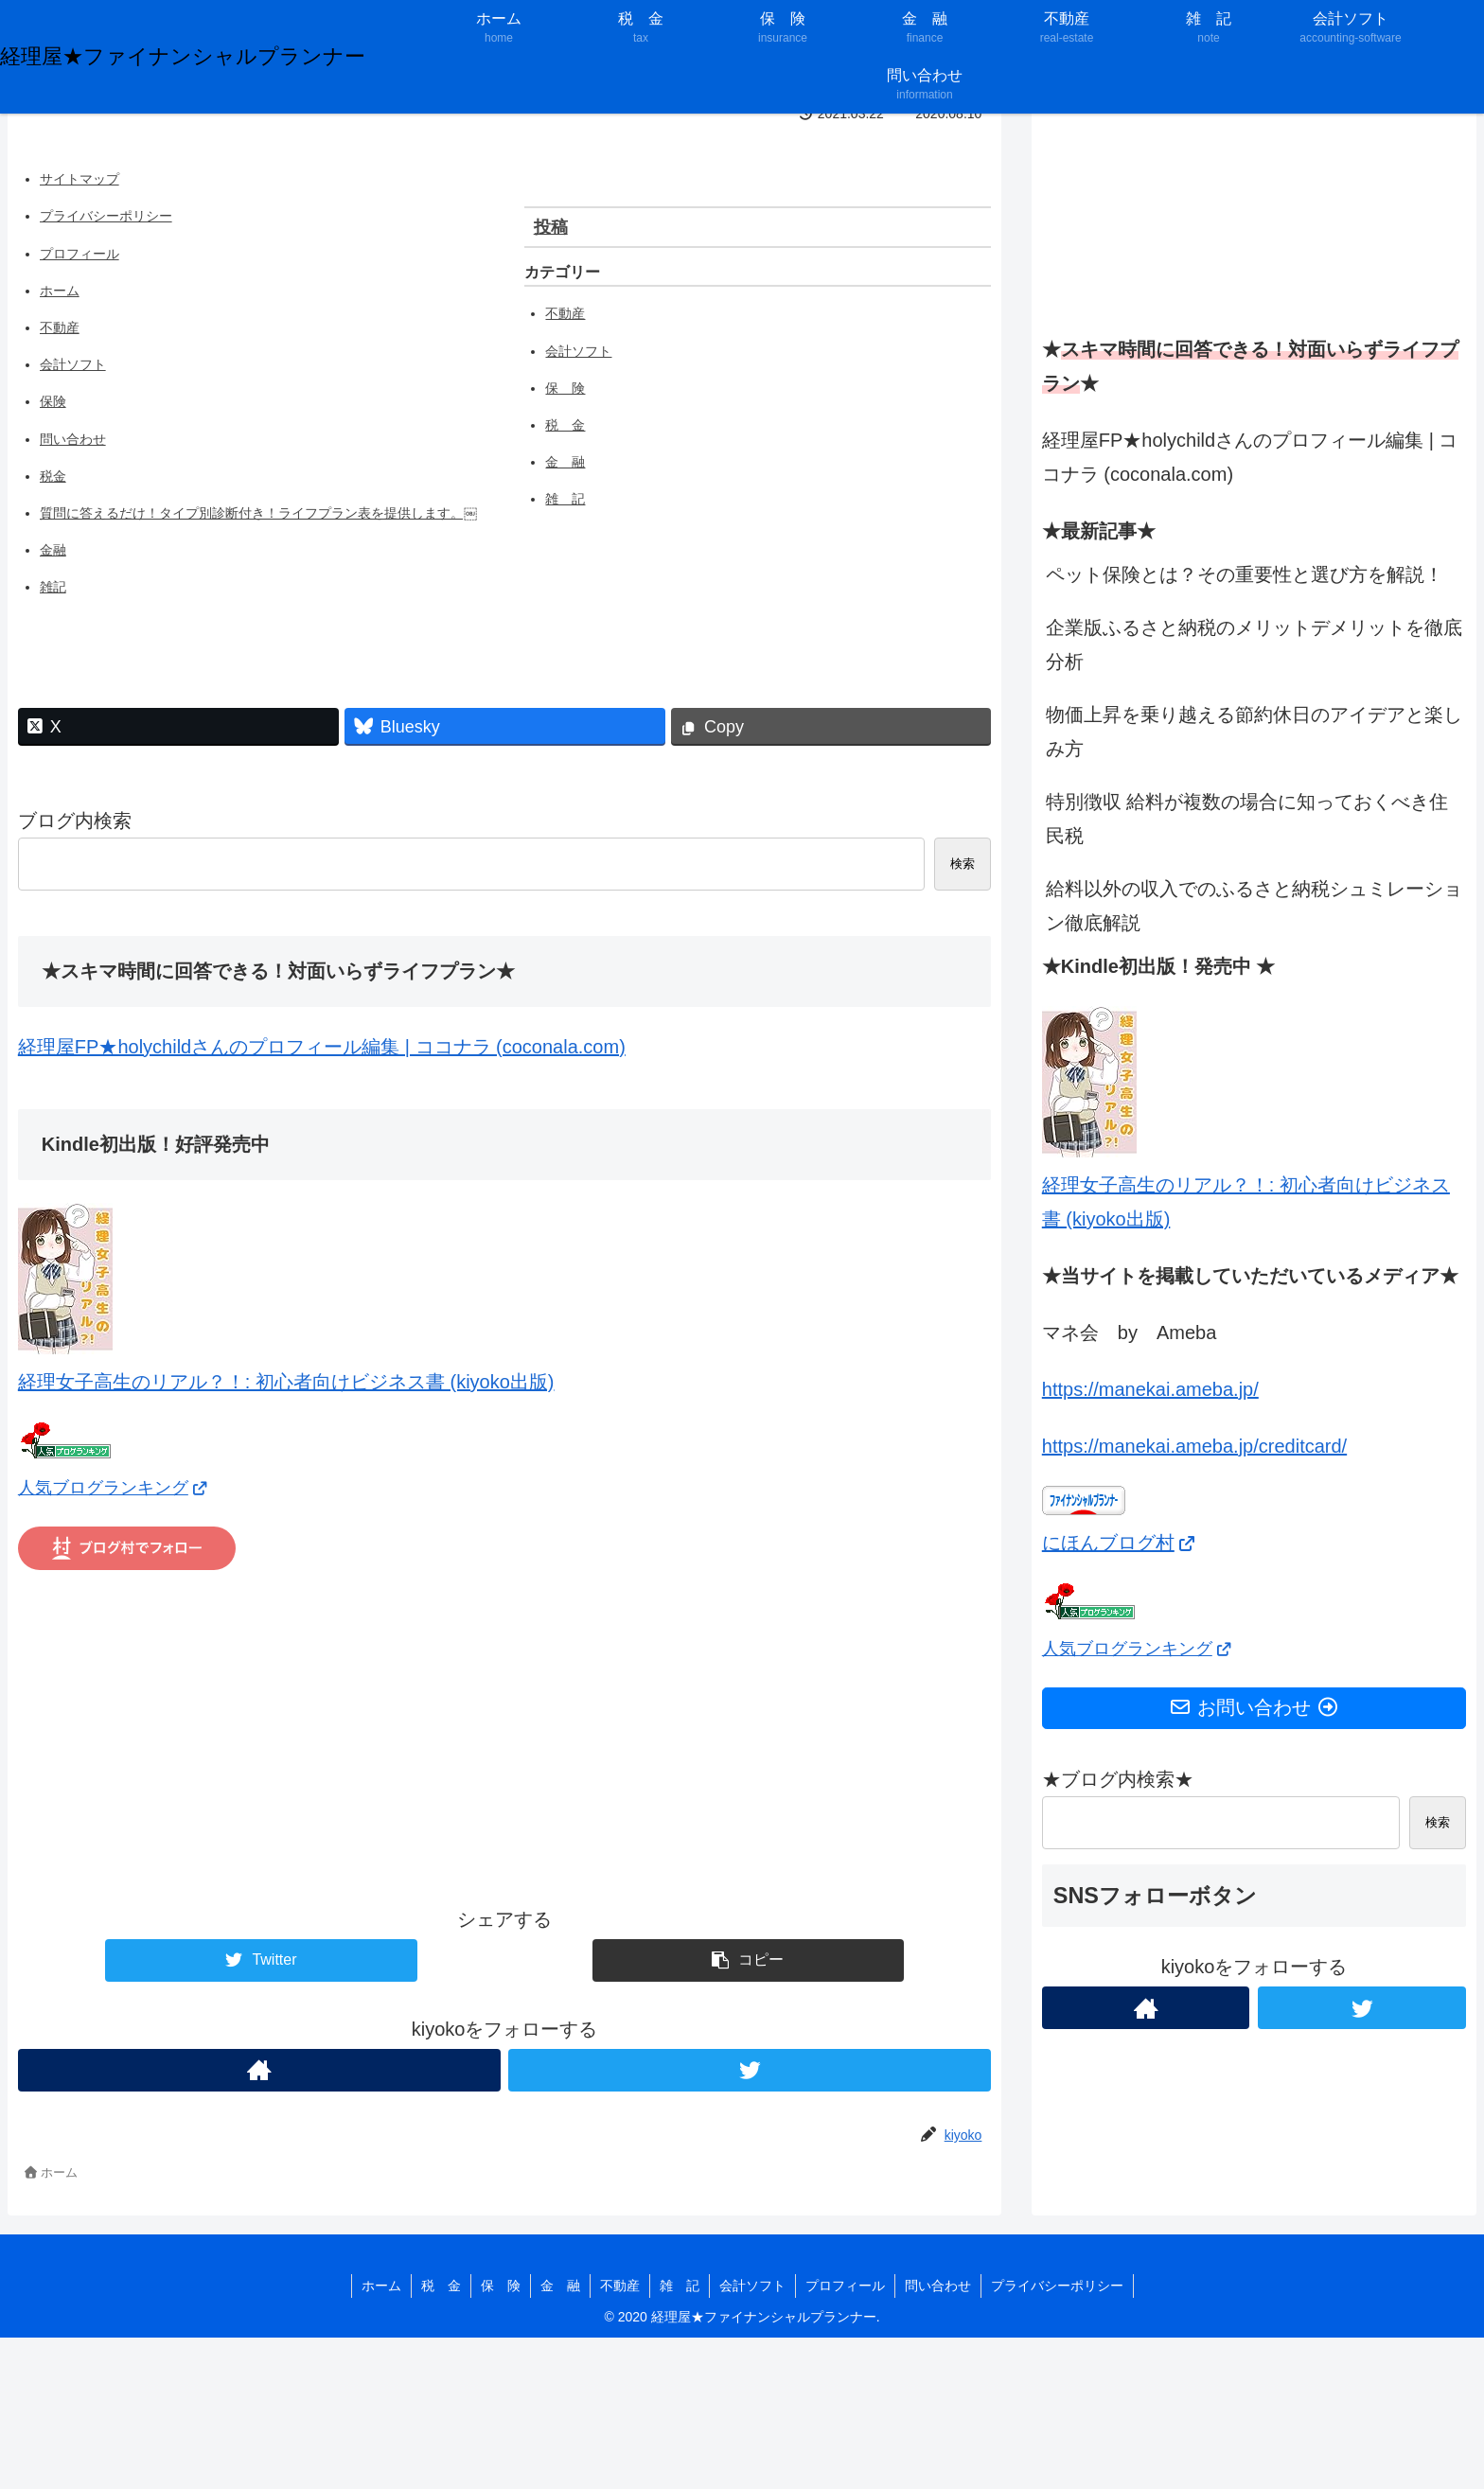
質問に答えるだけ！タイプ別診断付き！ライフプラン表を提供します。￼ (258, 513)
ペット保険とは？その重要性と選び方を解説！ (1244, 574)
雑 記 (565, 498)
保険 (53, 401)
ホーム (60, 290)
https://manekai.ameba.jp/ (1150, 1389)
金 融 (565, 461)
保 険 (565, 388)
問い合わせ (73, 439)
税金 (53, 476)
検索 (962, 863)
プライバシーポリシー (106, 215)
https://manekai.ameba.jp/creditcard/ (1194, 1446)
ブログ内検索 (75, 820)
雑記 (53, 586)
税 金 (565, 424)
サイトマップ (79, 178)
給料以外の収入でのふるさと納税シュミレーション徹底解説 (1254, 905)
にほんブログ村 (1119, 1542)
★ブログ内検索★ (1117, 1779)
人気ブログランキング (113, 1487)
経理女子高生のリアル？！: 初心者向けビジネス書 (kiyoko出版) (1246, 1184)
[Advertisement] (505, 1735)
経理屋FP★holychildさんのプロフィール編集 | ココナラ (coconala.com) (322, 1046)
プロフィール (79, 253)
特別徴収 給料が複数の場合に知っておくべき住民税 (1247, 818)
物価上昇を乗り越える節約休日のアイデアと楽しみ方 (1254, 731)
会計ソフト (73, 364)
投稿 (551, 227)
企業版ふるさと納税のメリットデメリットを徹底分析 (1254, 644)
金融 (53, 549)
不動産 (60, 327)
